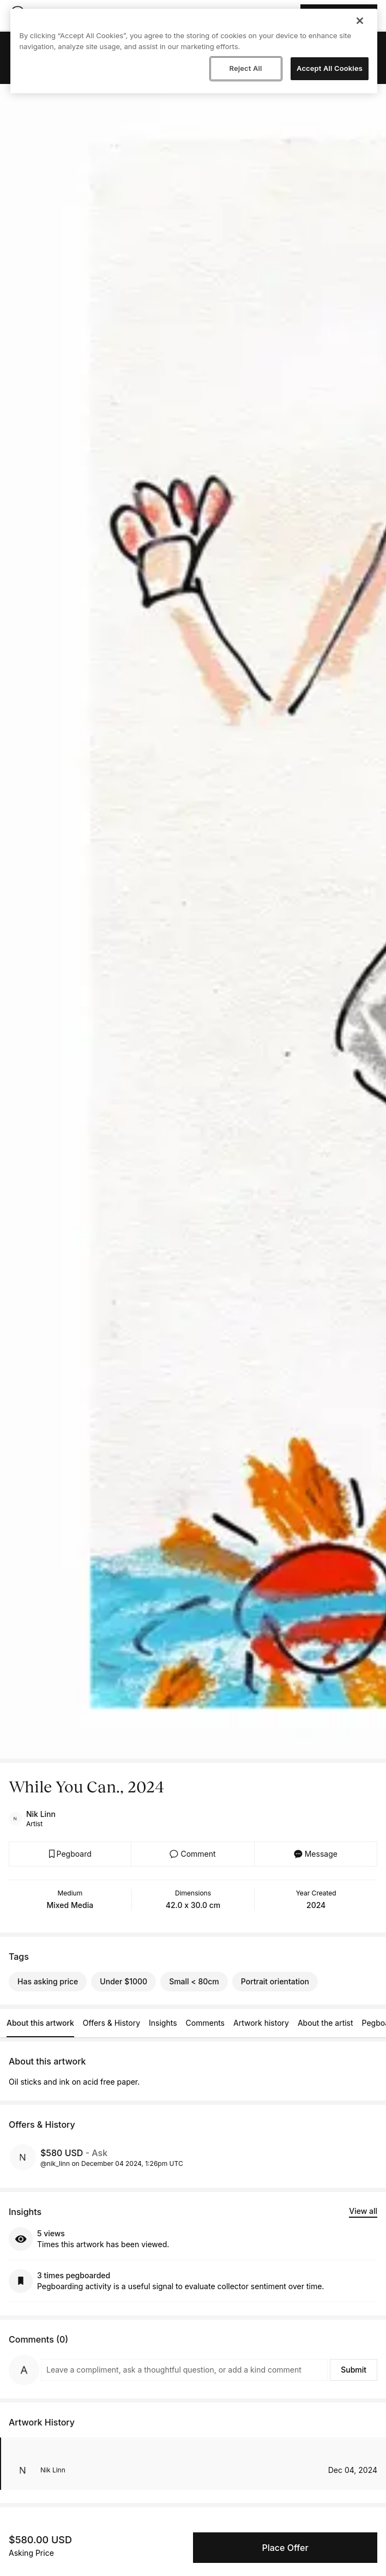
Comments (205, 2022)
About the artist (325, 2022)
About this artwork (40, 2022)
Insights (163, 2022)
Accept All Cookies (330, 68)
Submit (353, 2369)
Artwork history (261, 2022)
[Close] (360, 21)
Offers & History (111, 2022)
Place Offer (285, 2547)
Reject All (245, 68)
